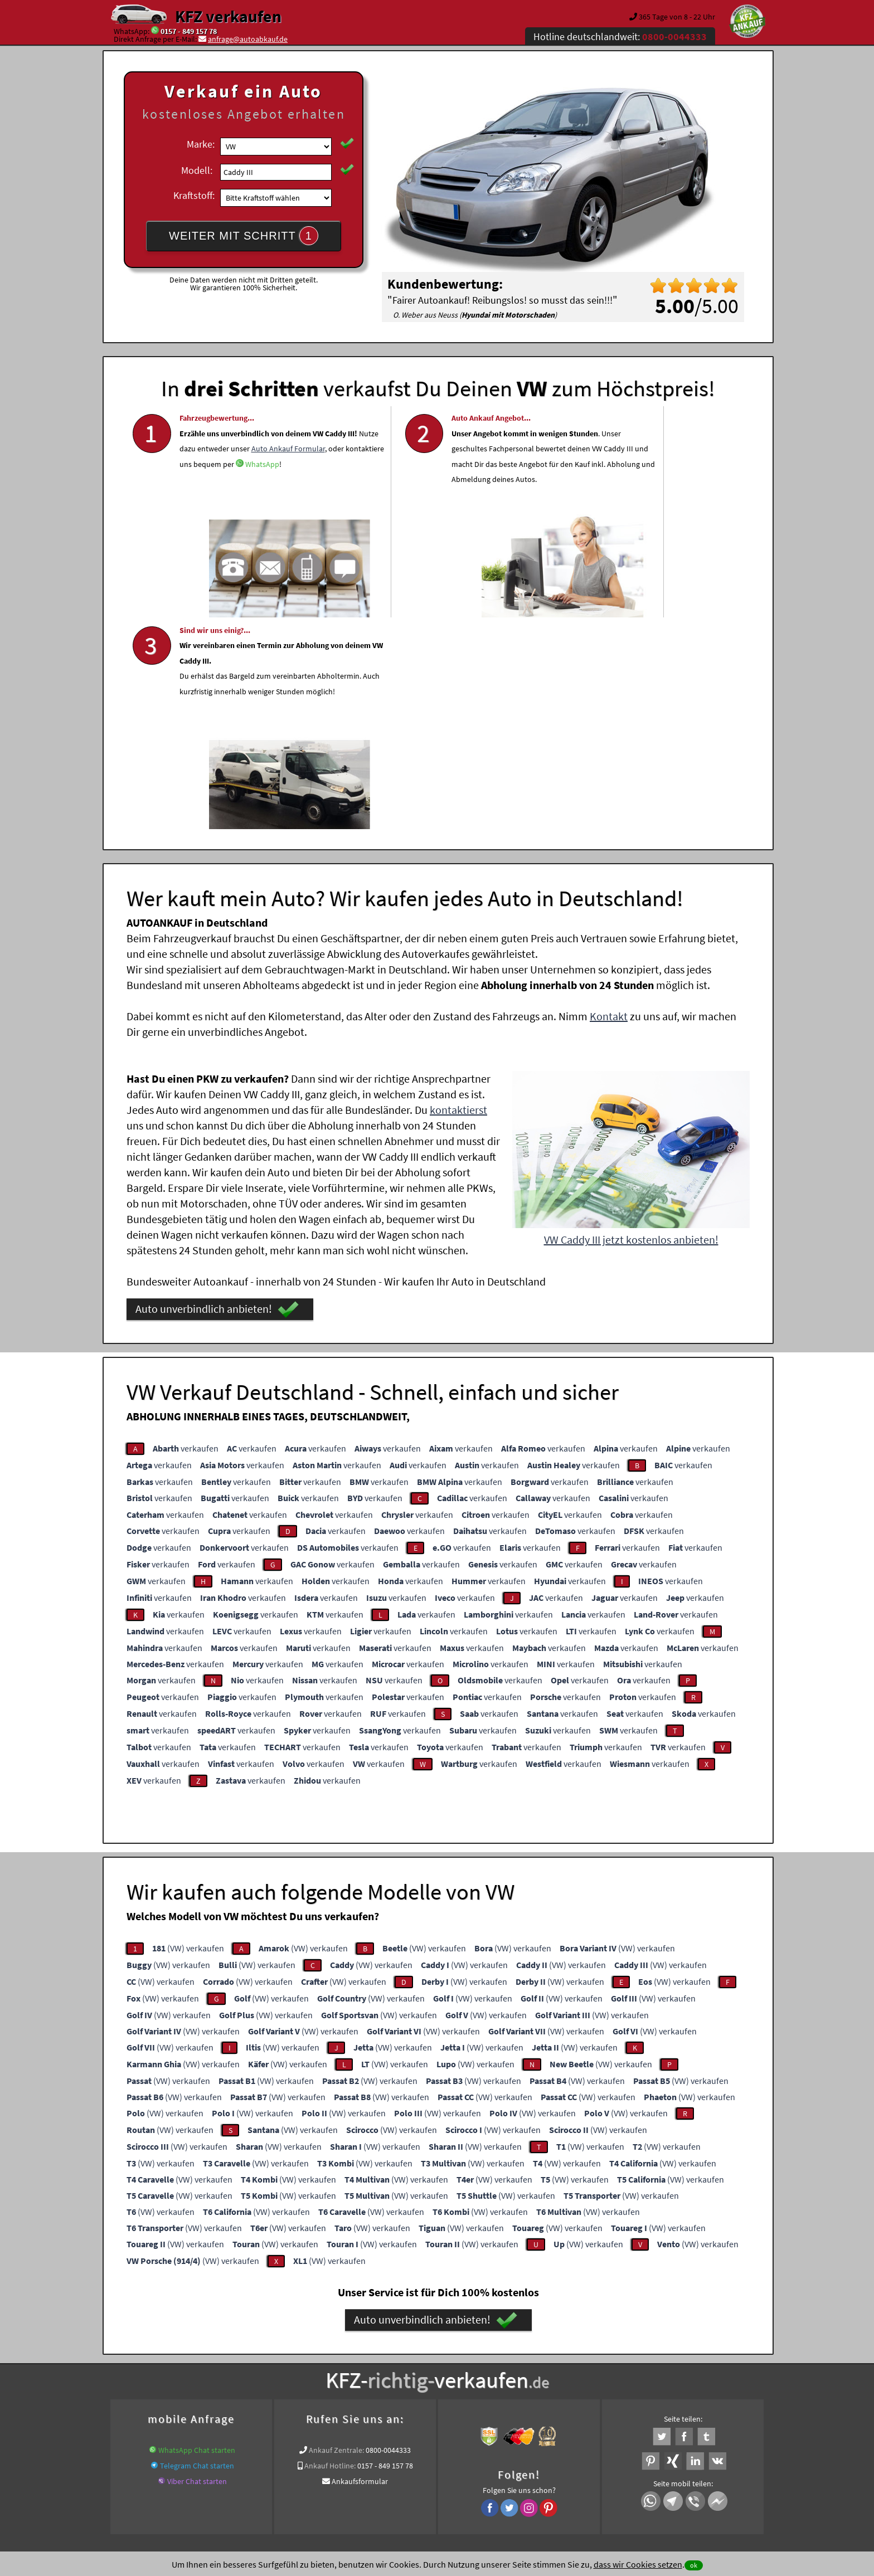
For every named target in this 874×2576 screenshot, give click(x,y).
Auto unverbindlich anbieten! (217, 1091)
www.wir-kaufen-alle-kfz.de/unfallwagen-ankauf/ (264, 2365)
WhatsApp (262, 510)
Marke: (201, 144)
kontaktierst (458, 892)
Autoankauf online (486, 2351)
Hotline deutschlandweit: (620, 36)
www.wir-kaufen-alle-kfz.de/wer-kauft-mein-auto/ (502, 2365)
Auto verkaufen (548, 2351)
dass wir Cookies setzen (638, 2564)
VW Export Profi (724, 2365)
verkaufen (186, 1230)
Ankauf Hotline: (330, 2248)
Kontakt (609, 798)
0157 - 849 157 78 (189, 31)
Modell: (196, 170)
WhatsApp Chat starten (196, 2232)
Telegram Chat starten (197, 2248)
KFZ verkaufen (228, 16)
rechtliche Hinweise (430, 2466)
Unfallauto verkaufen (414, 2351)
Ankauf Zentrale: (336, 2232)
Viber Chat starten (197, 2263)
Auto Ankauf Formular (216, 494)
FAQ (517, 2466)
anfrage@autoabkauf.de (248, 39)
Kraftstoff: (194, 195)
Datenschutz (371, 2466)
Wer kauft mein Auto (339, 2351)
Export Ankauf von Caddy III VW (641, 2365)
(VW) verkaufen (188, 1730)
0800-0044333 (388, 2232)
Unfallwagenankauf (383, 2365)
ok (693, 2565)
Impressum (487, 2466)
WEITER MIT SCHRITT (243, 235)
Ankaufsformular (360, 2263)
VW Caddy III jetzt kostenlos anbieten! (631, 1022)
